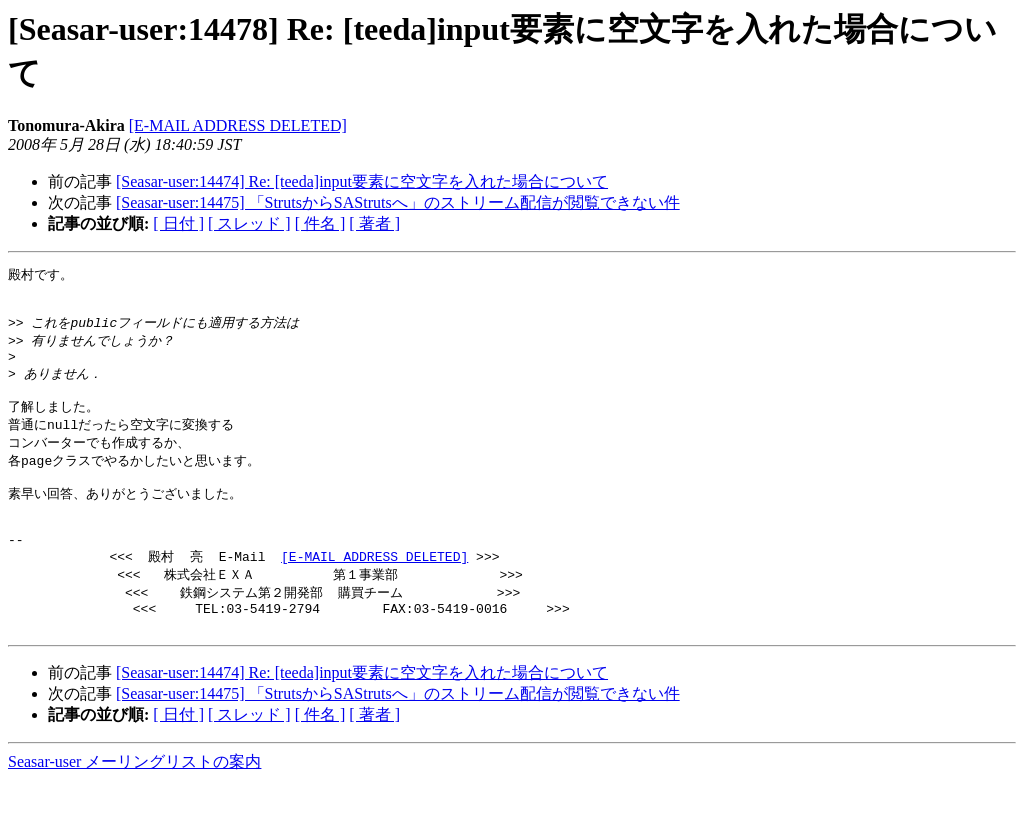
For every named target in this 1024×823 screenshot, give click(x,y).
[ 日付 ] (178, 223)
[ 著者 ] (374, 223)
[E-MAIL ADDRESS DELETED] (238, 125)
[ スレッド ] (249, 223)
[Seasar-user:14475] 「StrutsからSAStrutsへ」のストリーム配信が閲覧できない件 (398, 202)
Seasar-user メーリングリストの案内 (134, 803)
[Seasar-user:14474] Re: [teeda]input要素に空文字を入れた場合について (362, 181)
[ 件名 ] (320, 223)
